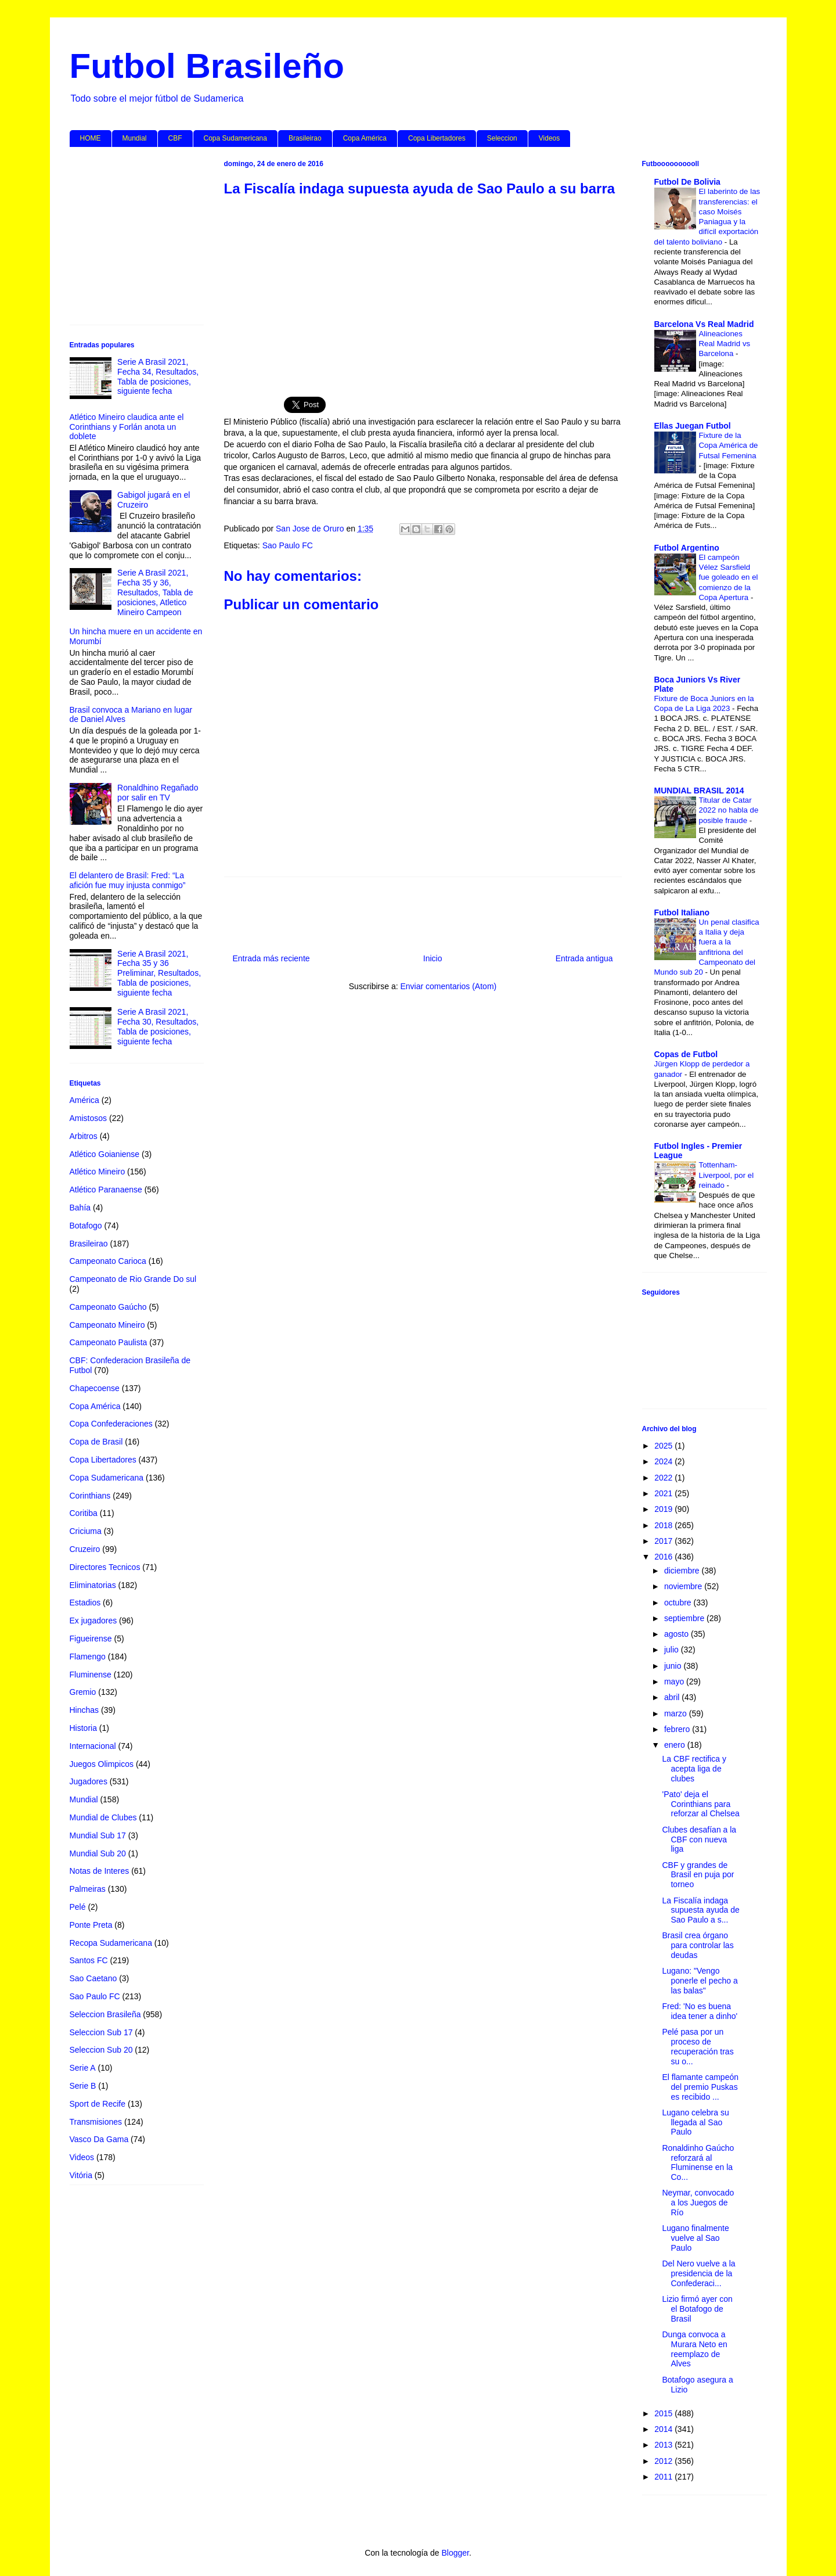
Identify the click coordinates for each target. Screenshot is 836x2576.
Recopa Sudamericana (111, 1943)
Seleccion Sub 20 (101, 2049)
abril (673, 1697)
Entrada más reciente (271, 958)
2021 (664, 1493)
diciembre (683, 1570)
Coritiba (84, 1513)
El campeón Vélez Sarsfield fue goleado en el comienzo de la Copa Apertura (728, 577)
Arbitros (84, 1136)
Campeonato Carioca (108, 1261)
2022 (664, 1477)
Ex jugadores (93, 1620)
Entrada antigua (584, 958)
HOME (90, 138)
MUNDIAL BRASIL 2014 (699, 790)
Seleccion (502, 138)
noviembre (684, 1586)
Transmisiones (96, 2121)
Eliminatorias (93, 1585)
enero (675, 1744)
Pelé (78, 1907)
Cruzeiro (85, 1549)
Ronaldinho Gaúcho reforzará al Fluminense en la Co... (698, 2162)
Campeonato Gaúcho (108, 1307)
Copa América (365, 138)
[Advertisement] (422, 290)
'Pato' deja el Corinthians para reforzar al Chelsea (700, 1804)
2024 (664, 1461)
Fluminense (90, 1674)
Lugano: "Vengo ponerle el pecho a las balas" (699, 1980)
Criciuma (86, 1531)
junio (673, 1665)
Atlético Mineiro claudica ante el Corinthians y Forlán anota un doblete (127, 426)
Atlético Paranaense (106, 1189)
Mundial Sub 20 (98, 1853)
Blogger (455, 2552)
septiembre (685, 1618)
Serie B (83, 2085)
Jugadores (88, 1781)
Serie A (83, 2067)
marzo (676, 1713)
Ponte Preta (91, 1925)
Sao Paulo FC (287, 545)
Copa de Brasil (96, 1441)
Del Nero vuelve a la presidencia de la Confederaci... (698, 2273)
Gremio (83, 1692)
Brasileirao (305, 138)
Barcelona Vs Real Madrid (704, 324)
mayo (675, 1681)
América (84, 1100)
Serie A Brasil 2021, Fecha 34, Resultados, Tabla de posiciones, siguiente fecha (158, 376)
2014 (664, 2429)
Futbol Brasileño (207, 65)
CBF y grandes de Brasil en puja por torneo (698, 1874)
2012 (664, 2461)
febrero (678, 1729)
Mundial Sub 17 (98, 1835)
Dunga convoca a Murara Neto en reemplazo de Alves (694, 2349)
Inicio (432, 958)
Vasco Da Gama (99, 2139)
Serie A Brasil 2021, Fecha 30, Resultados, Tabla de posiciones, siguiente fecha (158, 1026)
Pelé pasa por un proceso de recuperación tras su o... (697, 2046)
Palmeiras (88, 1889)
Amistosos (88, 1118)
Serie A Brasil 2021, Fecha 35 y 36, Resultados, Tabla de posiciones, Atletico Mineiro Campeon (155, 592)
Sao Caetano (93, 1978)
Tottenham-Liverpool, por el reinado (726, 1175)
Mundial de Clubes (103, 1817)
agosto (677, 1634)
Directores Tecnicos (105, 1567)
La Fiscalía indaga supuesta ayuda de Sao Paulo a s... (700, 1910)
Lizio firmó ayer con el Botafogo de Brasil (697, 2308)
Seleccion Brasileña (105, 2014)
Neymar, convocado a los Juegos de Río (698, 2202)
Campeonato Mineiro (107, 1325)
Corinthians (90, 1495)
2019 (664, 1509)
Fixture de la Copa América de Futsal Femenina (728, 445)
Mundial (134, 138)
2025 (664, 1445)
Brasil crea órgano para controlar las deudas (697, 1945)
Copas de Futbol (686, 1054)
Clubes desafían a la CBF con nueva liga (699, 1839)
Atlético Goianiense (105, 1154)
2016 (664, 1556)
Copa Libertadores (437, 138)
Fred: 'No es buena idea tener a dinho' (699, 2011)
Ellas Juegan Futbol (692, 425)
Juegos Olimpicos (102, 1764)
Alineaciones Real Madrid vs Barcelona (725, 343)
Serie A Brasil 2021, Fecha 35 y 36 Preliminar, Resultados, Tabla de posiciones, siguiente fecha (159, 973)
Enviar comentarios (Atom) (448, 986)
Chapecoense (95, 1388)
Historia (83, 1728)
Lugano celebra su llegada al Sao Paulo (695, 2122)
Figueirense (91, 1638)
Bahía (80, 1207)
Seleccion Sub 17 (101, 2032)
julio (672, 1649)
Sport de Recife (98, 2103)
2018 (664, 1525)
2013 (664, 2444)
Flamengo (88, 1656)
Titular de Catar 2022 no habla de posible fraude (729, 810)
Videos (549, 138)
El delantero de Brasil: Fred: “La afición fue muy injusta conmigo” (128, 880)
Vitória (81, 2175)
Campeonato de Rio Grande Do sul (133, 1279)
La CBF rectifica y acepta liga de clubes (694, 1768)
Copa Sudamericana (235, 138)
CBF (175, 138)
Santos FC (89, 1960)
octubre (679, 1602)
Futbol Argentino (686, 547)
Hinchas (84, 1710)
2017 (664, 1541)
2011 (664, 2476)
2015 (664, 2413)
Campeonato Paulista (108, 1342)
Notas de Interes (99, 1871)
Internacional (93, 1746)
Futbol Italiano (682, 912)
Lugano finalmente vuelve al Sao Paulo (695, 2237)
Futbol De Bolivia (687, 181)
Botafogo (86, 1225)
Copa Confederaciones (111, 1423)
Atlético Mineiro (97, 1171)
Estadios (85, 1602)
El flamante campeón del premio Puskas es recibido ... (700, 2086)
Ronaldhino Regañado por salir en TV (157, 792)
